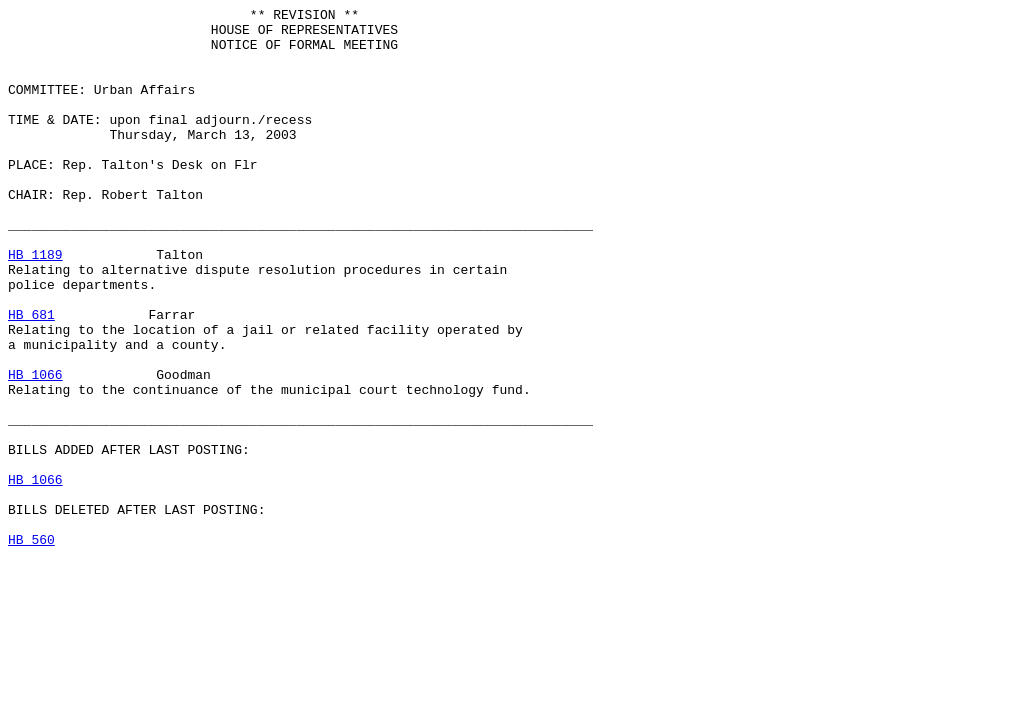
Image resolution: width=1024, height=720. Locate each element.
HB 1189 (35, 305)
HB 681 (31, 377)
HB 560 (31, 647)
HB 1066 (35, 449)
